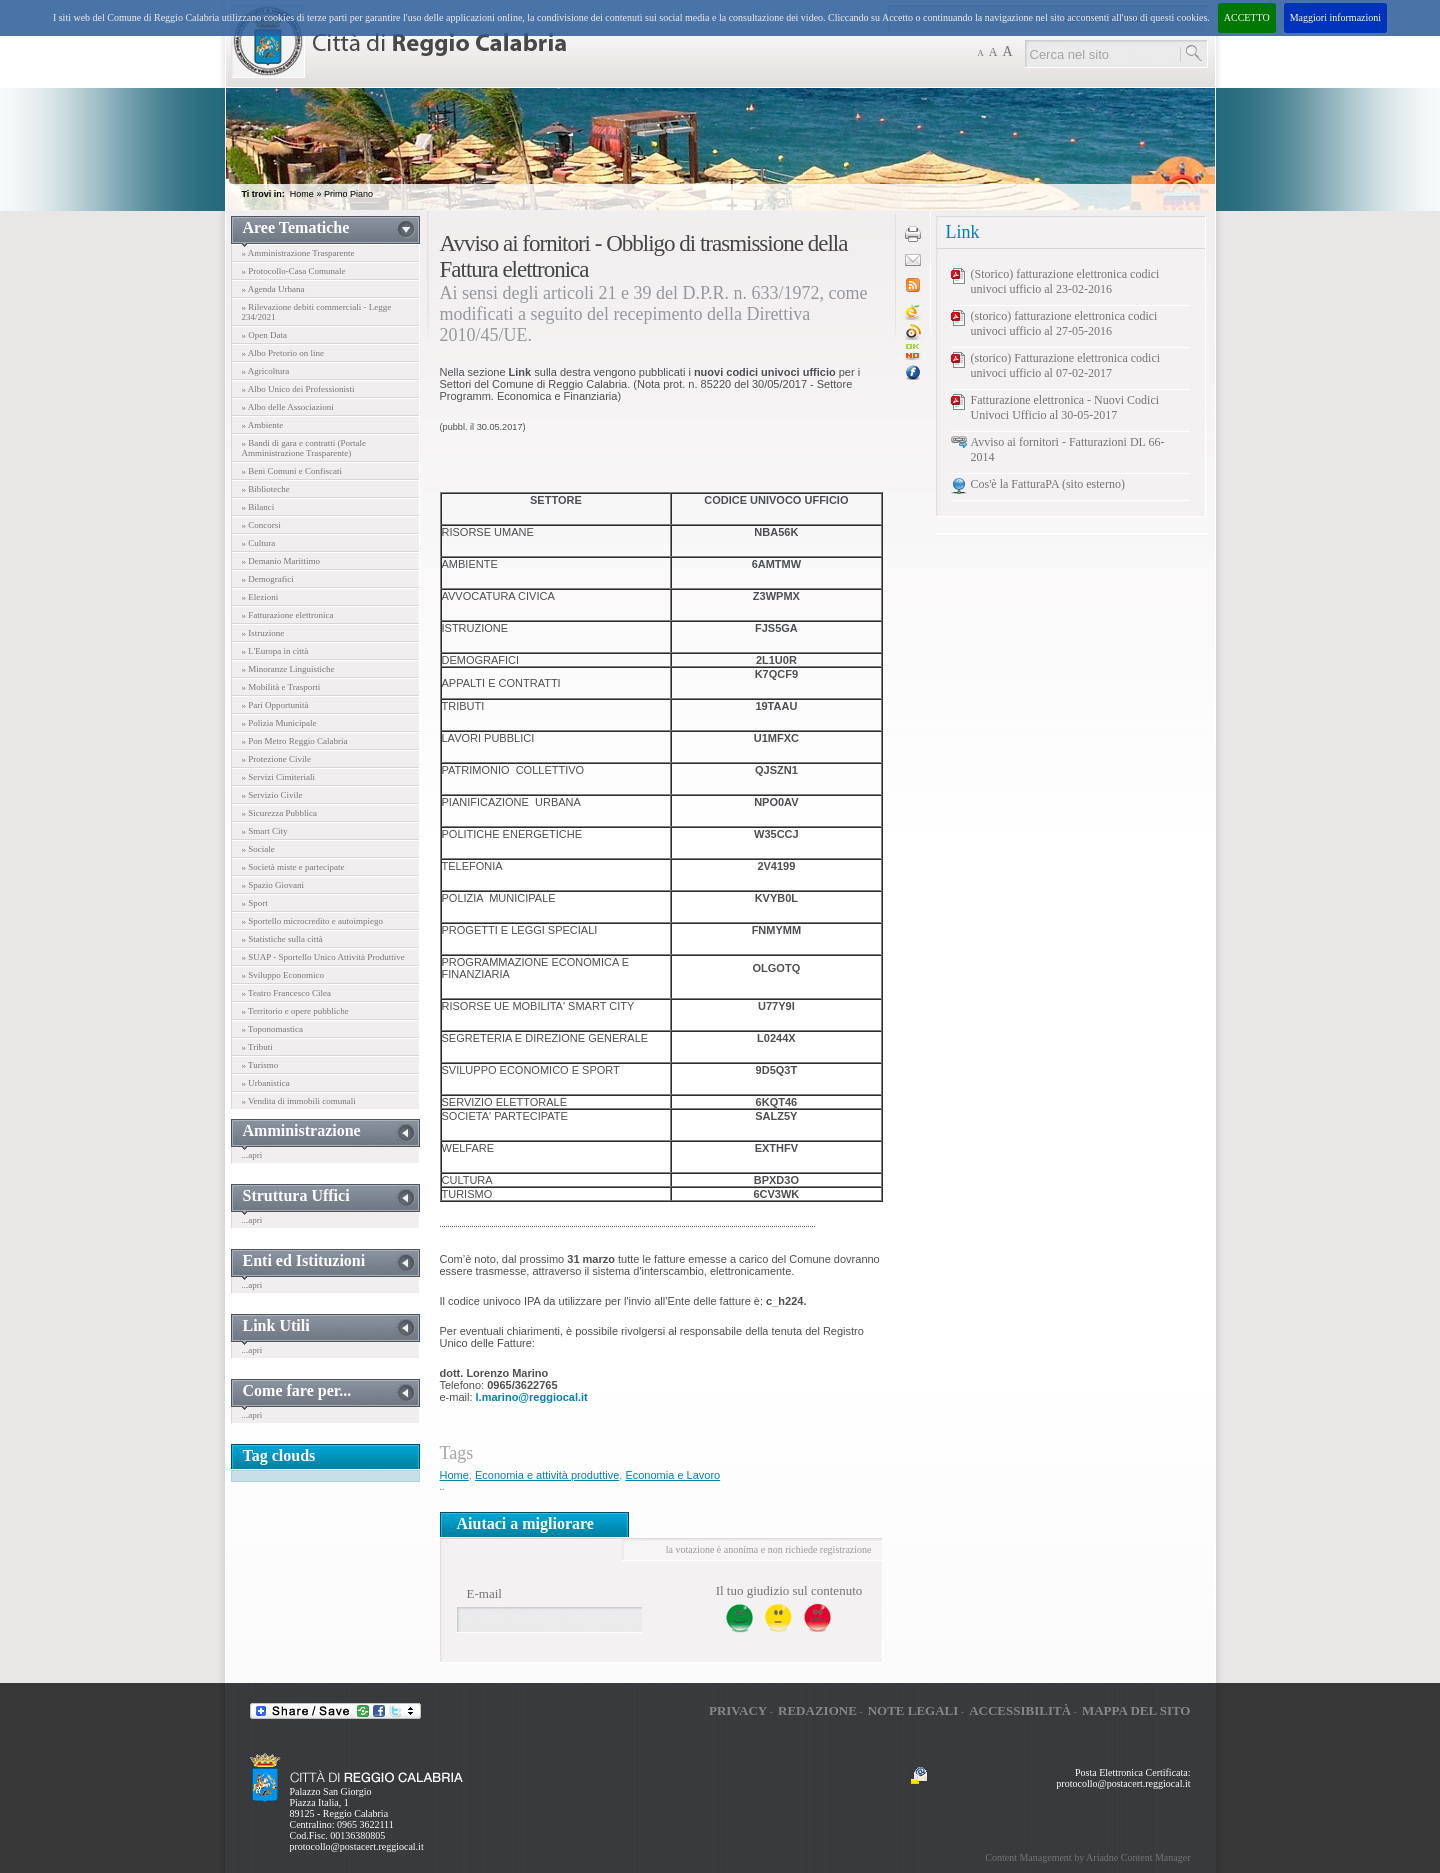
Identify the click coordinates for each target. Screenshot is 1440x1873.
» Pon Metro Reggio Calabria (295, 741)
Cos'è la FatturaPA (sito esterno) (1048, 484)
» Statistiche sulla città (282, 939)
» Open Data (264, 335)
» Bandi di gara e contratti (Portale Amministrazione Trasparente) (304, 448)
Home (302, 194)
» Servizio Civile (272, 795)
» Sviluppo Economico (283, 975)
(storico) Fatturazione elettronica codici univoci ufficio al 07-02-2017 (1066, 365)
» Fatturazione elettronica (288, 615)
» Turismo (260, 1065)
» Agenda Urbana (273, 289)
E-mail (484, 1593)
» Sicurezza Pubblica (279, 813)
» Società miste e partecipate (293, 867)
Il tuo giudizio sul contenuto (789, 1590)
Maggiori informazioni (1335, 17)
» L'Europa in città (275, 651)
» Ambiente (263, 425)
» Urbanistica (266, 1083)
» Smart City (265, 831)
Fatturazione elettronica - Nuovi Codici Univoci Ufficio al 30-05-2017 (1065, 407)
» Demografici (268, 579)
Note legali (913, 1710)
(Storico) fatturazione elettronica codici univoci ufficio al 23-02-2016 (1065, 281)
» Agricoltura (266, 371)
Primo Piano (348, 194)
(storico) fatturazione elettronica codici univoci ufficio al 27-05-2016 (1064, 323)
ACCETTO (1247, 17)
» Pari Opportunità (275, 705)
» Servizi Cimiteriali (279, 777)
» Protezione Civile (277, 759)
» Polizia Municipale (279, 723)
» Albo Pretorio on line (283, 353)
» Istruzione (263, 633)
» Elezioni (260, 597)
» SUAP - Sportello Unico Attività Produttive (323, 957)
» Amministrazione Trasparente (298, 253)
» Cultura (259, 543)
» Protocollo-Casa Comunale (294, 271)
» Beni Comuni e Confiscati (292, 471)
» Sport (255, 903)
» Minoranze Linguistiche (288, 669)
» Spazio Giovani (273, 885)
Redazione (817, 1710)
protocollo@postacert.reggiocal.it (357, 1846)
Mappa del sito (1136, 1710)
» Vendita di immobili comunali (299, 1101)
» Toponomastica (272, 1029)
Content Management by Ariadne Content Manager (1087, 1857)
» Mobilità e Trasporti (281, 687)
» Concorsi (261, 525)
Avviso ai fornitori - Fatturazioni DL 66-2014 (1068, 449)
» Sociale (258, 849)
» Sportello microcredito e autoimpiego (312, 921)
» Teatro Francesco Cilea (286, 993)
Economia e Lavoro (672, 1475)
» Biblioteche (266, 489)
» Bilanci (258, 507)
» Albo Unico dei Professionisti (298, 389)
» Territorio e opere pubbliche (295, 1011)
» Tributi (257, 1047)
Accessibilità (1020, 1710)
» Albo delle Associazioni (288, 407)
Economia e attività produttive (547, 1475)
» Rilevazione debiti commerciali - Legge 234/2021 (317, 312)
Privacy (738, 1710)
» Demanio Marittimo (281, 561)
